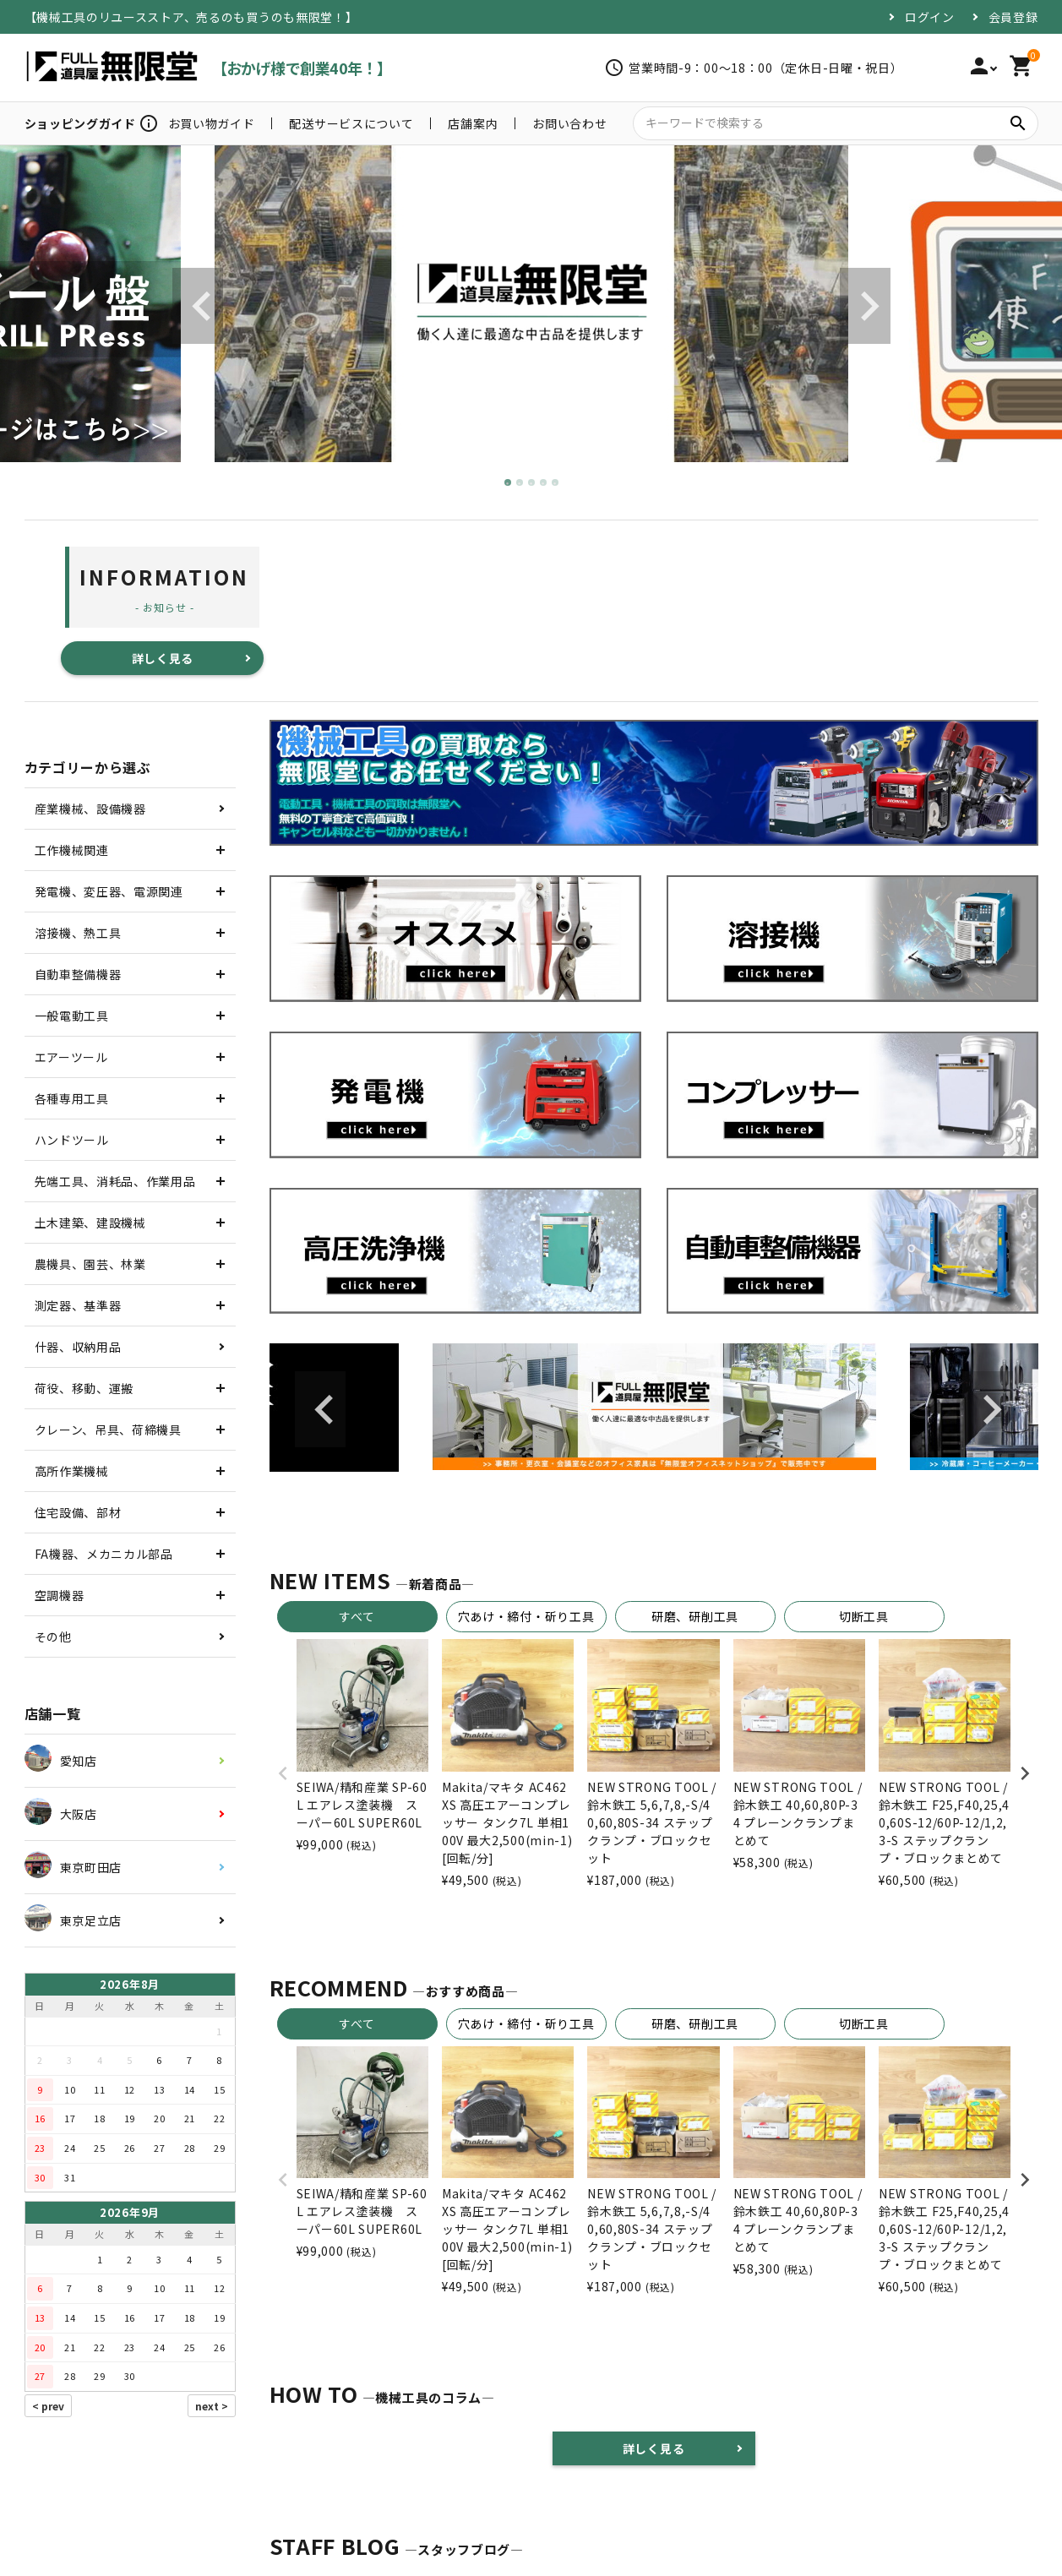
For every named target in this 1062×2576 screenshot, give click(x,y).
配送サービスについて (351, 123)
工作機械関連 (72, 849)
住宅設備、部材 (78, 1512)
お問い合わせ (569, 123)
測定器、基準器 (78, 1305)
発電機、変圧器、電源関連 (109, 891)
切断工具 (864, 1616)
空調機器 (59, 1595)
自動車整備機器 (78, 974)
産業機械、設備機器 (90, 808)
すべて (356, 1616)
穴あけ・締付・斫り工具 (526, 1616)
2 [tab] (520, 483)
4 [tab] (544, 483)
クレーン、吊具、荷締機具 (108, 1429)
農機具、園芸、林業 (90, 1263)
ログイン (930, 17)
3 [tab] (532, 483)
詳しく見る (163, 658)
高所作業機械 (72, 1470)
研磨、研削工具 (694, 1616)
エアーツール (71, 1056)
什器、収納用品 (78, 1346)
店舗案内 (473, 123)
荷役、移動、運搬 (84, 1388)
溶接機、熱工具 (78, 932)
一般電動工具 (72, 1015)
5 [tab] (556, 483)
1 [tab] (508, 483)
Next (865, 306)
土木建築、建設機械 (90, 1222)
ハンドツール (72, 1139)
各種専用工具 (72, 1098)
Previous (197, 306)
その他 (53, 1636)
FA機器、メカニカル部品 (104, 1553)
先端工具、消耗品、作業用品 (115, 1181)
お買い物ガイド (211, 123)
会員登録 (1013, 17)
